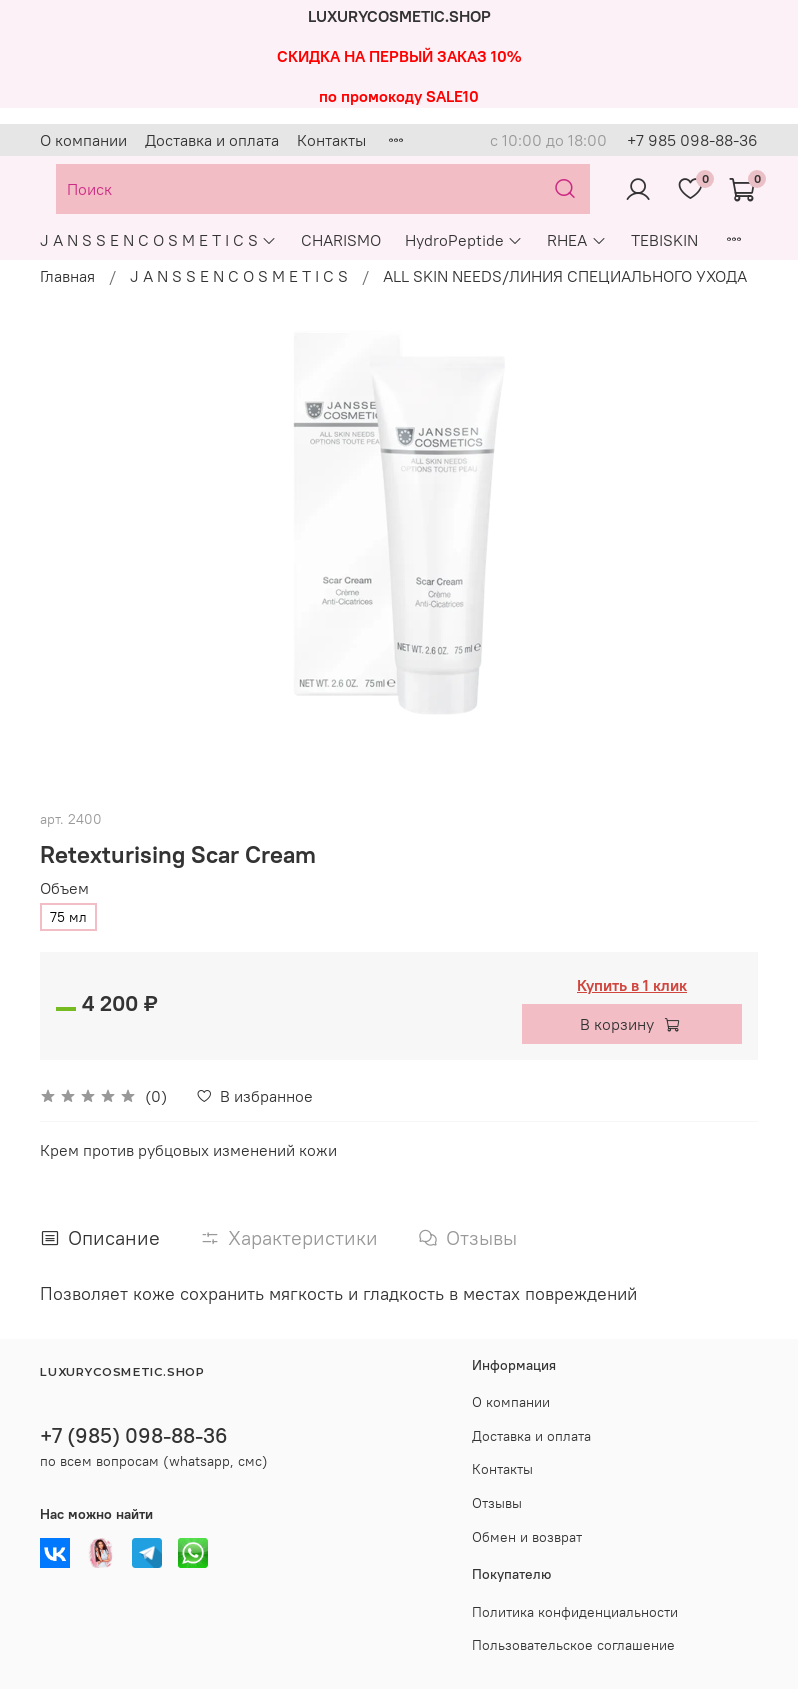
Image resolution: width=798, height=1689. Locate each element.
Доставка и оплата (212, 140)
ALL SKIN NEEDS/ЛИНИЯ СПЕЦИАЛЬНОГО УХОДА (565, 276)
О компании (83, 140)
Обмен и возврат (527, 1537)
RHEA (576, 240)
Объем (64, 888)
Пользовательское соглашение (573, 1645)
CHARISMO (341, 240)
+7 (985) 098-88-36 (134, 1435)
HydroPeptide (464, 240)
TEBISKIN (664, 240)
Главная (67, 276)
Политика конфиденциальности (575, 1612)
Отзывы (497, 1503)
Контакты (331, 140)
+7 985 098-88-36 (692, 140)
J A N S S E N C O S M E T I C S (158, 240)
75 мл (68, 917)
